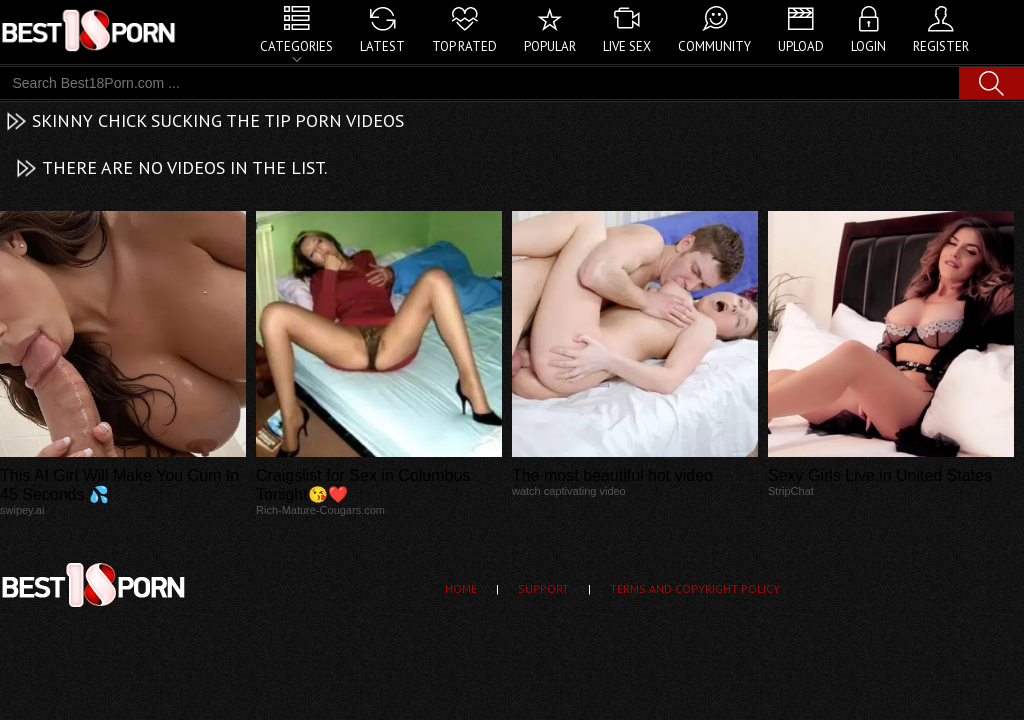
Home (461, 588)
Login (868, 46)
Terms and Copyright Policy (695, 588)
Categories (296, 46)
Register (941, 46)
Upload (801, 46)
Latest (382, 46)
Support (543, 588)
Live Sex (627, 46)
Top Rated (464, 46)
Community (714, 46)
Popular (550, 46)
